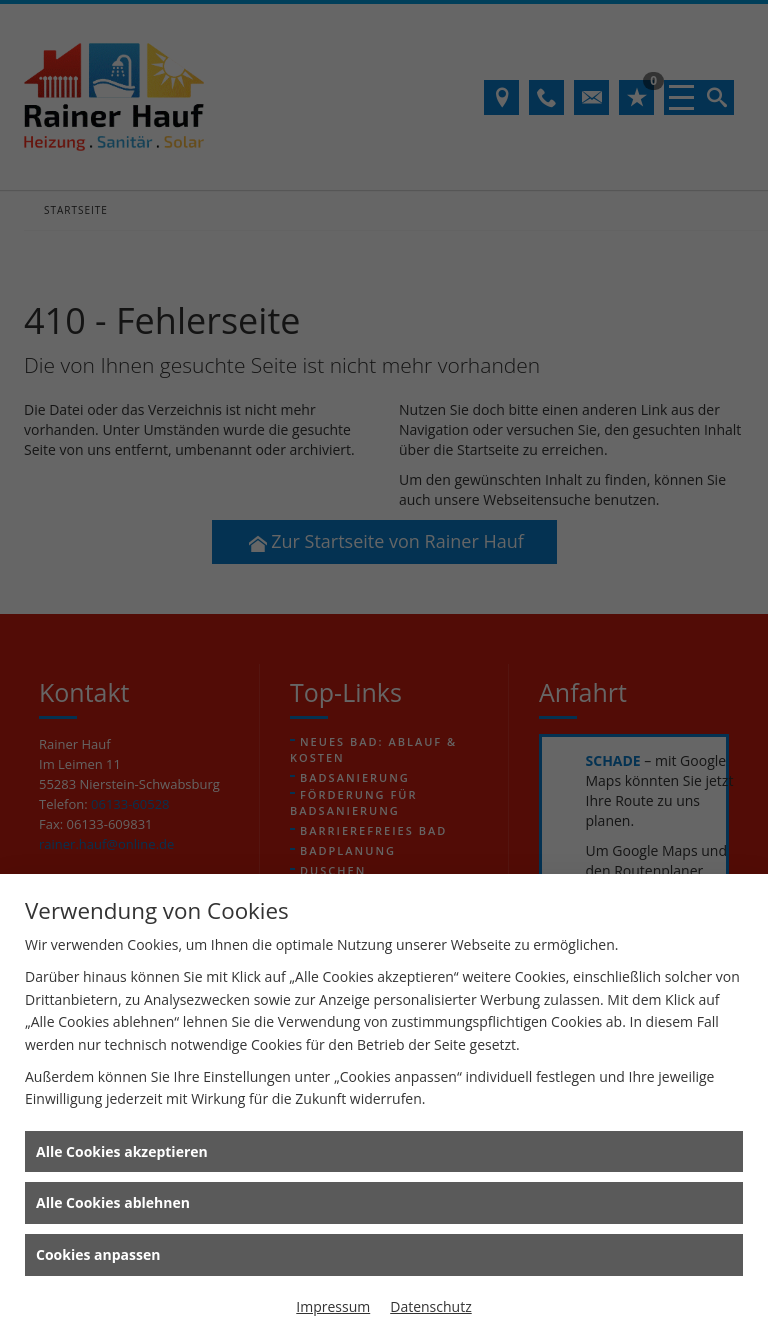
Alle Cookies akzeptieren (122, 1151)
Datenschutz (430, 1306)
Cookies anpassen (98, 1254)
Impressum (333, 1306)
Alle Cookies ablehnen (113, 1202)
